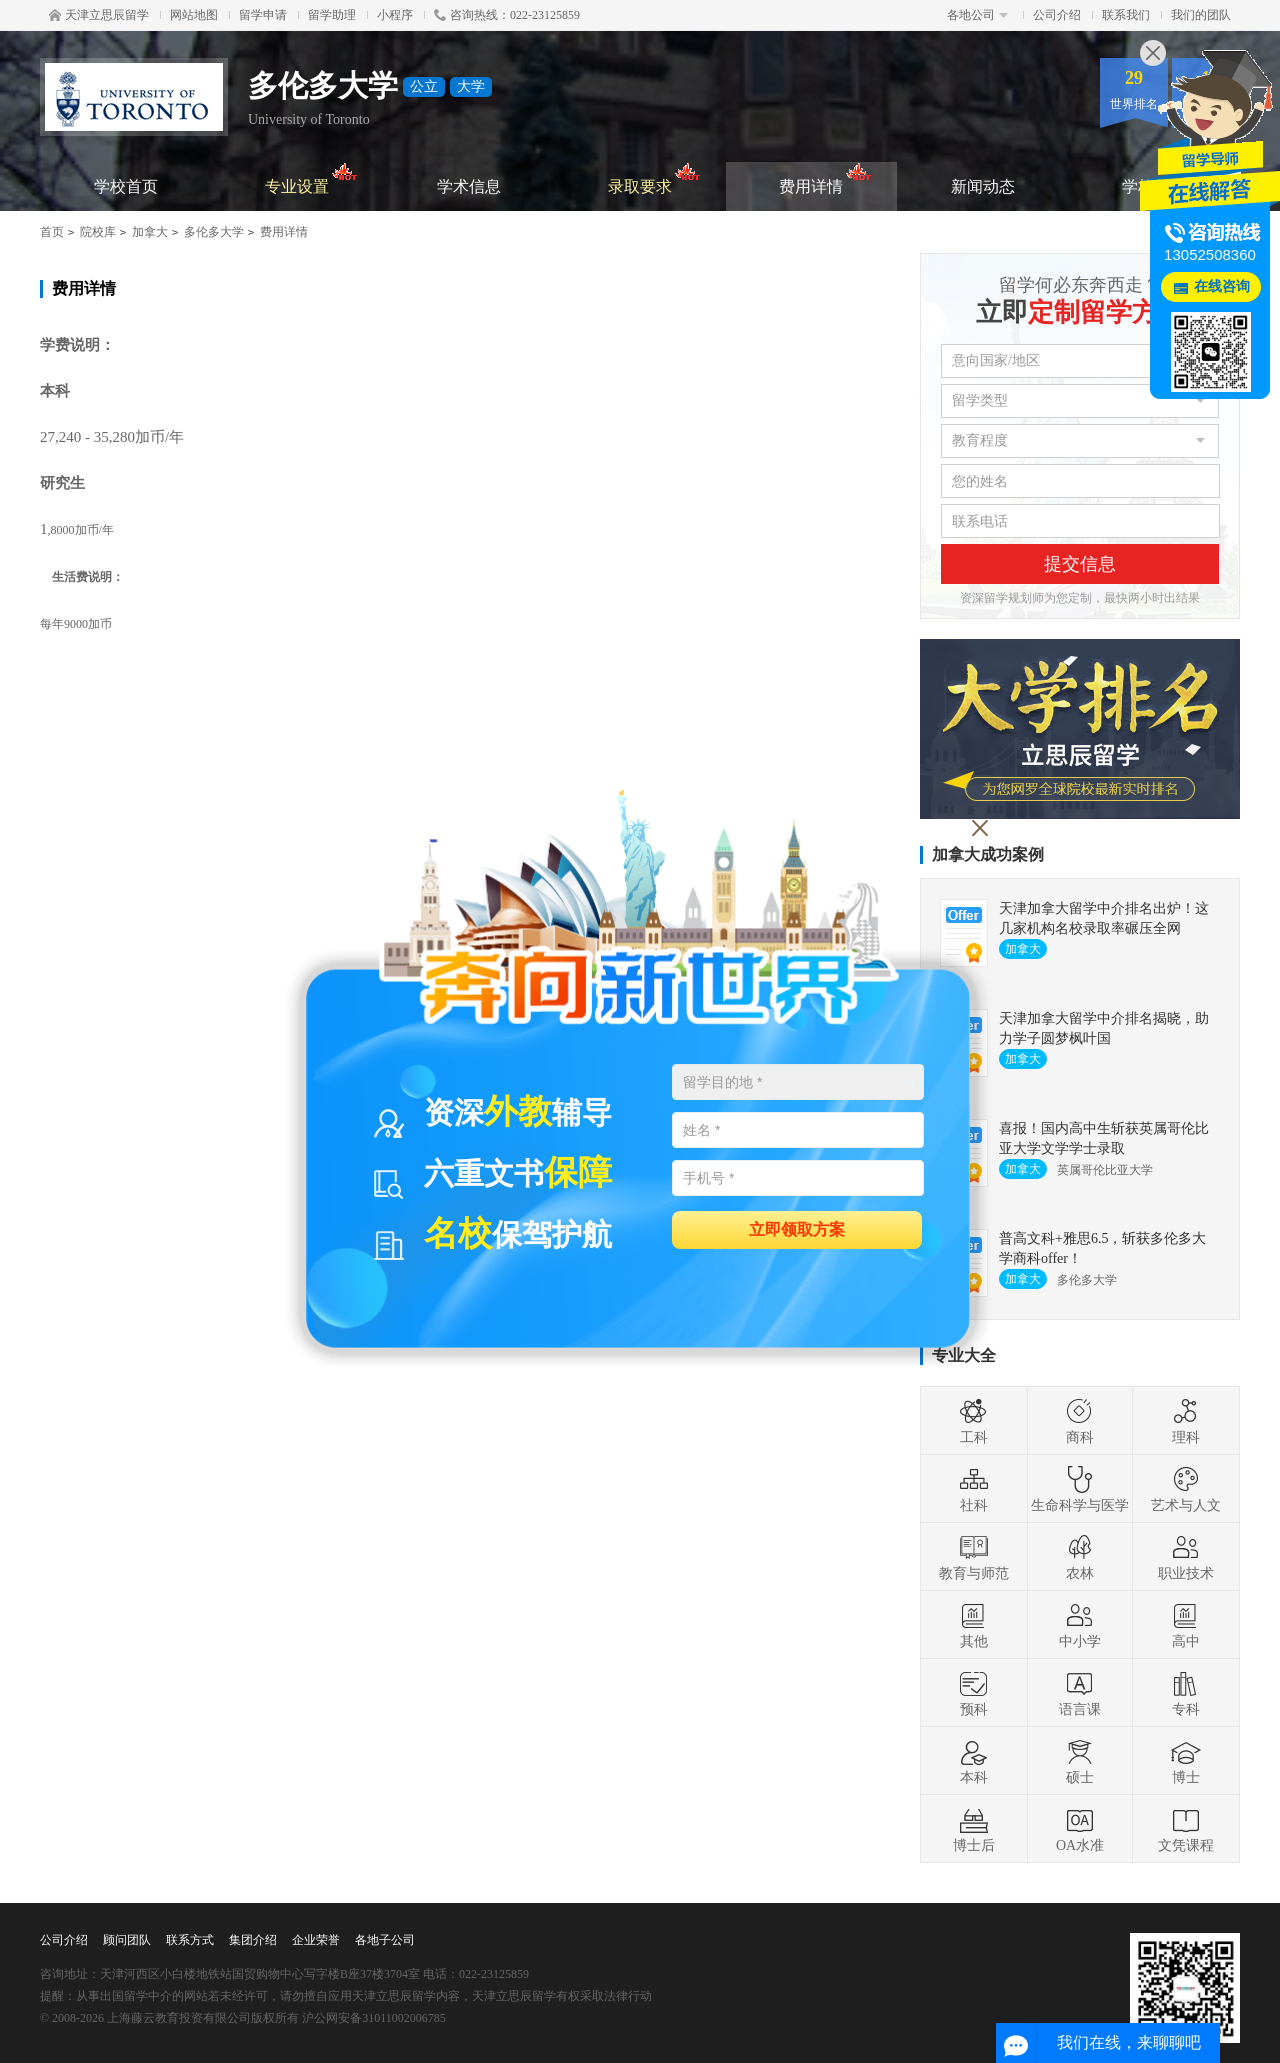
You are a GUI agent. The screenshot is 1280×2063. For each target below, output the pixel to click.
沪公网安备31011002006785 (374, 2018)
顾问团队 (127, 1940)
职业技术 (1186, 1557)
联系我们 (1126, 15)
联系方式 (190, 1940)
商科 (1080, 1421)
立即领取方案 (797, 1228)
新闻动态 (983, 186)
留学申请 (263, 15)
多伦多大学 (214, 232)
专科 (1186, 1693)
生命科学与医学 (1080, 1489)
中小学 (1080, 1625)
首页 (52, 232)
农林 (1080, 1557)
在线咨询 (1222, 286)
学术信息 (469, 186)
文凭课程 (1186, 1829)
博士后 (974, 1829)
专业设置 (311, 178)
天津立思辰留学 (99, 15)
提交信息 (1080, 564)
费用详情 (825, 178)
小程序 (395, 15)
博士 (1186, 1761)
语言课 (1080, 1693)
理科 (1186, 1421)
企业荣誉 (316, 1940)
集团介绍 (253, 1940)
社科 (974, 1489)
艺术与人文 (1186, 1489)
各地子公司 (385, 1940)
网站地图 (194, 15)
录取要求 (654, 178)
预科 (974, 1693)
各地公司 (977, 15)
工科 (974, 1421)
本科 (974, 1761)
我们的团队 (1201, 15)
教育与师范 (974, 1557)
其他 (974, 1625)
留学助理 (332, 15)
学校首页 (126, 186)
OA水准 (1080, 1829)
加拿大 (150, 232)
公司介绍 (1057, 15)
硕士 (1080, 1761)
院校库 (98, 232)
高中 (1186, 1625)
